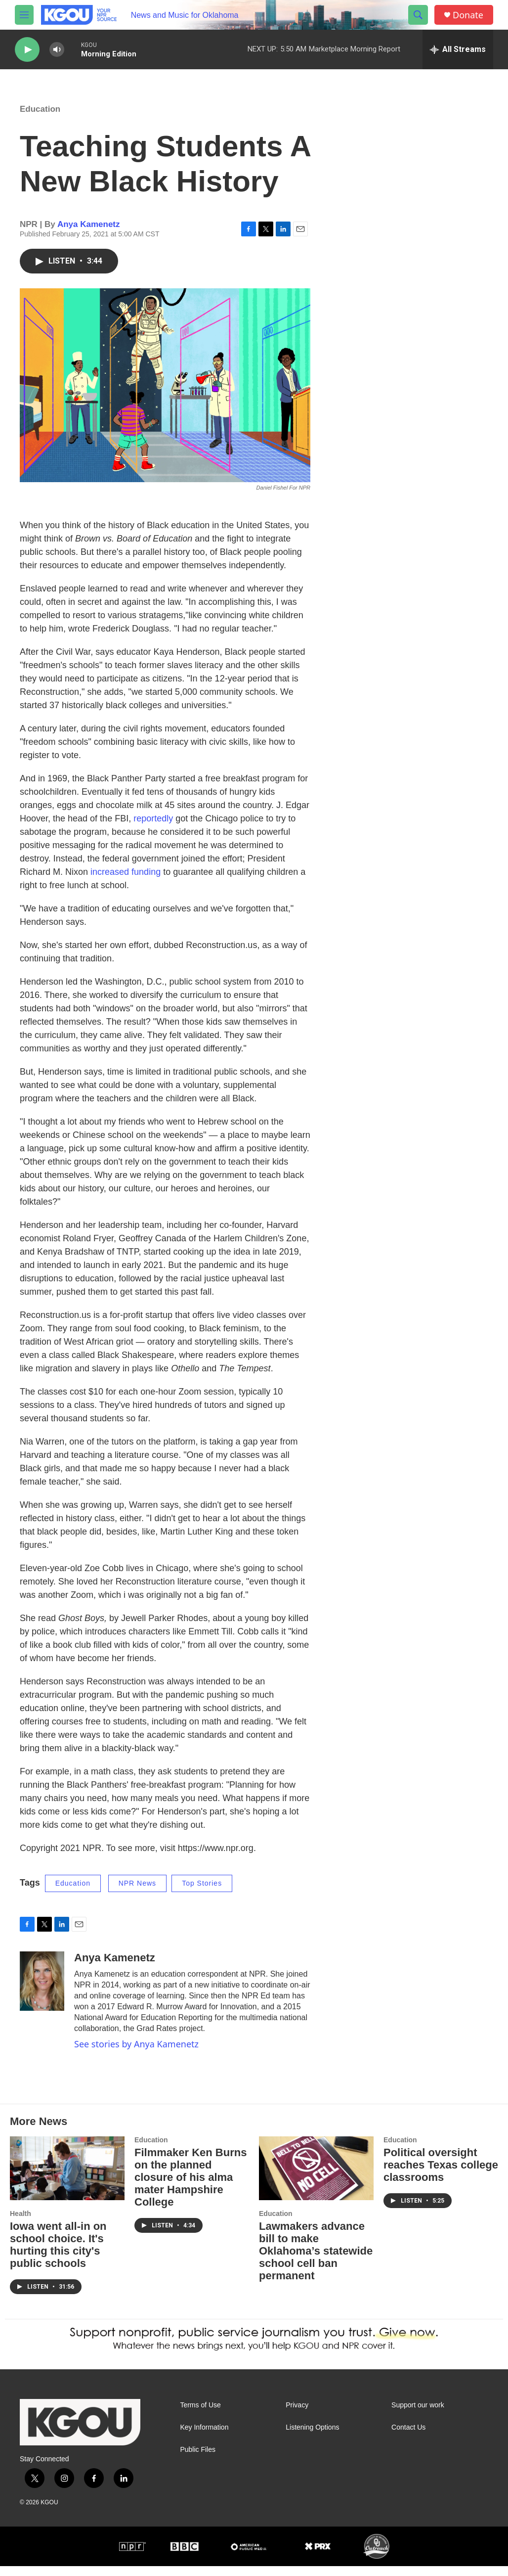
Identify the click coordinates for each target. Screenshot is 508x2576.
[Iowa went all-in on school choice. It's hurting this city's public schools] (67, 2178)
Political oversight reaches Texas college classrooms (440, 2174)
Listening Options (312, 2437)
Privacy (297, 2415)
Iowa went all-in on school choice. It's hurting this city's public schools (58, 2254)
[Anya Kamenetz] (42, 1991)
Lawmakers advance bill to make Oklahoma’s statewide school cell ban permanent (316, 2261)
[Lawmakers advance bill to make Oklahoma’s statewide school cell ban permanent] (316, 2178)
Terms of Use (200, 2415)
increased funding (125, 882)
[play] (27, 49)
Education (40, 119)
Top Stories (202, 1893)
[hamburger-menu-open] (24, 15)
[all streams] (458, 49)
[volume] (56, 50)
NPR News (137, 1893)
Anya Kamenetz (88, 234)
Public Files (197, 2459)
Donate (468, 15)
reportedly (153, 828)
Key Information (204, 2437)
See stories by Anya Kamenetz (136, 2054)
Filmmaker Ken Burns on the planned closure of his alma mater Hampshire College (190, 2187)
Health (20, 2223)
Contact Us (408, 2437)
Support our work (417, 2415)
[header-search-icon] (418, 15)
